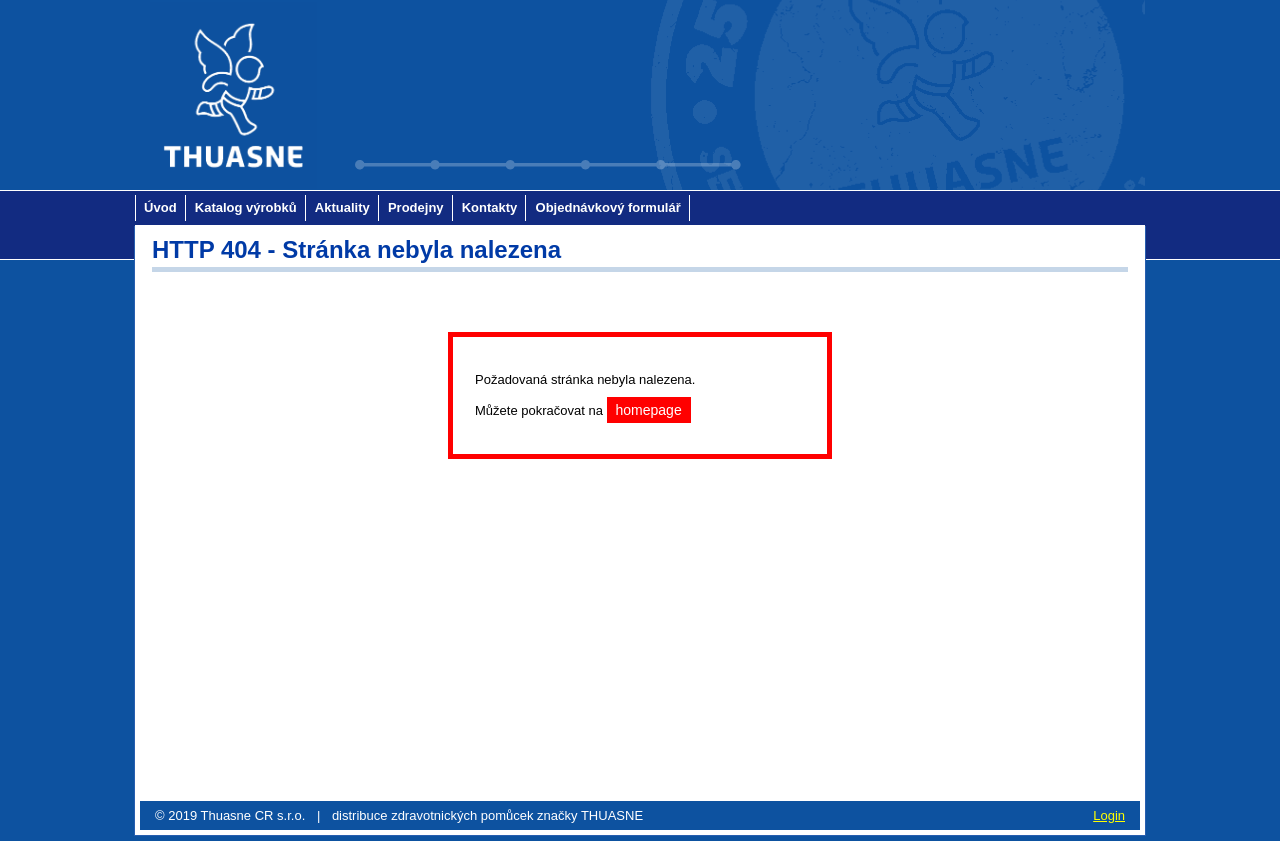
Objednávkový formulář (608, 207)
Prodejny (416, 207)
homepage (649, 410)
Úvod (160, 207)
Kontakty (490, 207)
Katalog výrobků (246, 207)
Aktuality (342, 207)
